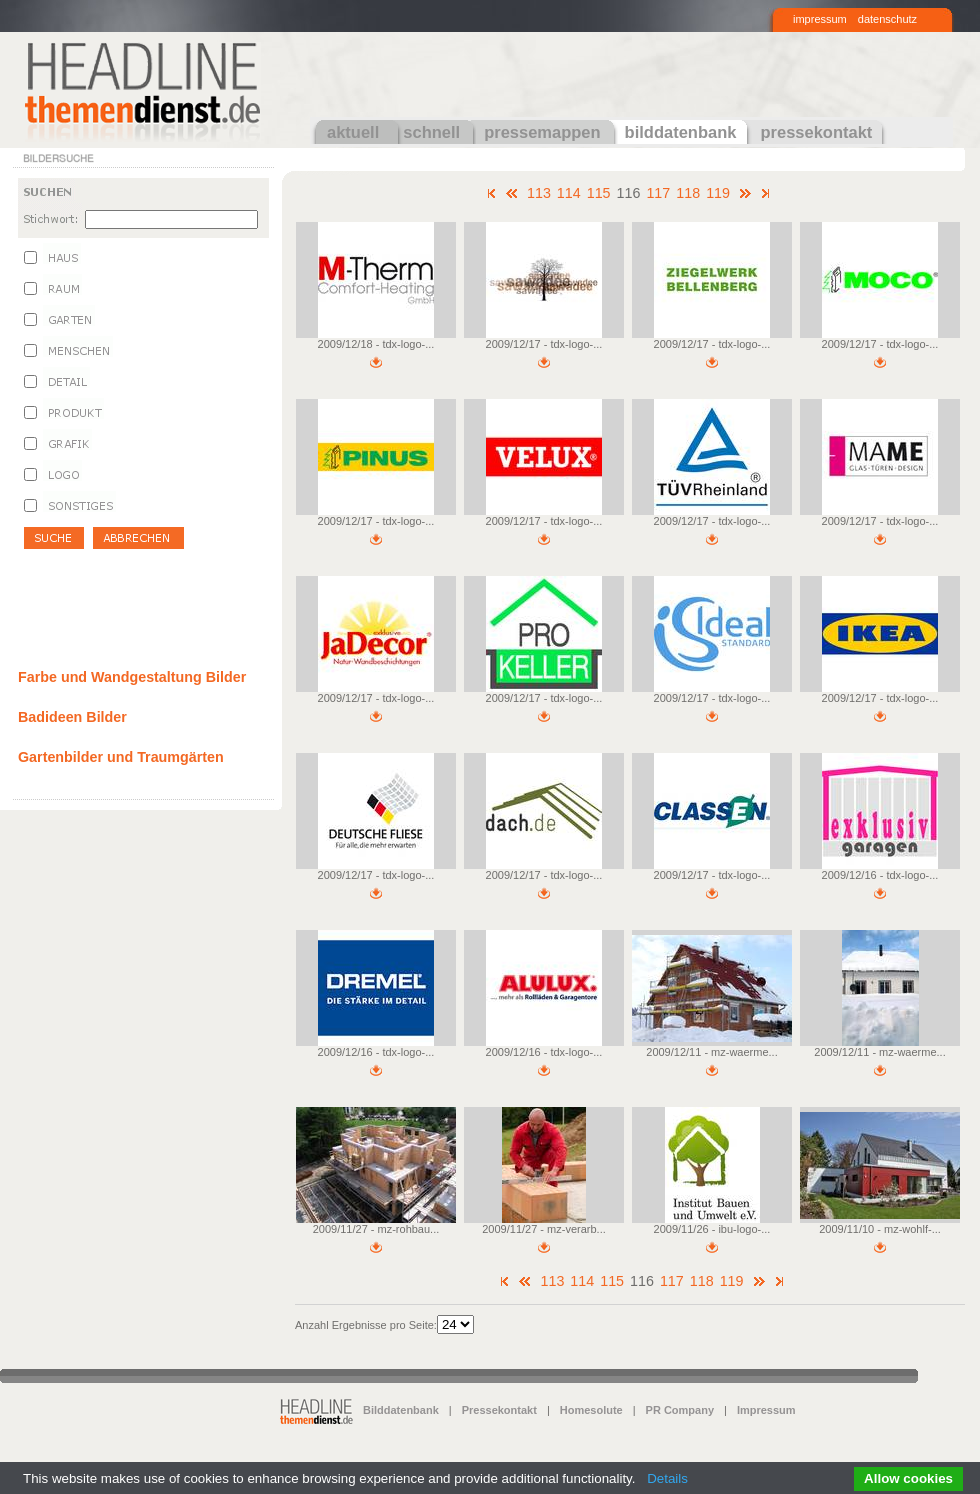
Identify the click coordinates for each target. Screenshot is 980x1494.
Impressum (766, 1410)
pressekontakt (816, 132)
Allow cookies (908, 1478)
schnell (431, 132)
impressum (820, 19)
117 (658, 193)
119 (718, 193)
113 (539, 193)
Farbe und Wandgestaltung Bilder (132, 677)
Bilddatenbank (401, 1410)
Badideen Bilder (72, 717)
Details (667, 1478)
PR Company (680, 1410)
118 (688, 193)
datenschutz (887, 19)
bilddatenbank (681, 132)
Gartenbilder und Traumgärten (121, 757)
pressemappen (542, 132)
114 (569, 193)
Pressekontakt (499, 1410)
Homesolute (591, 1410)
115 (599, 193)
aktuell (353, 132)
